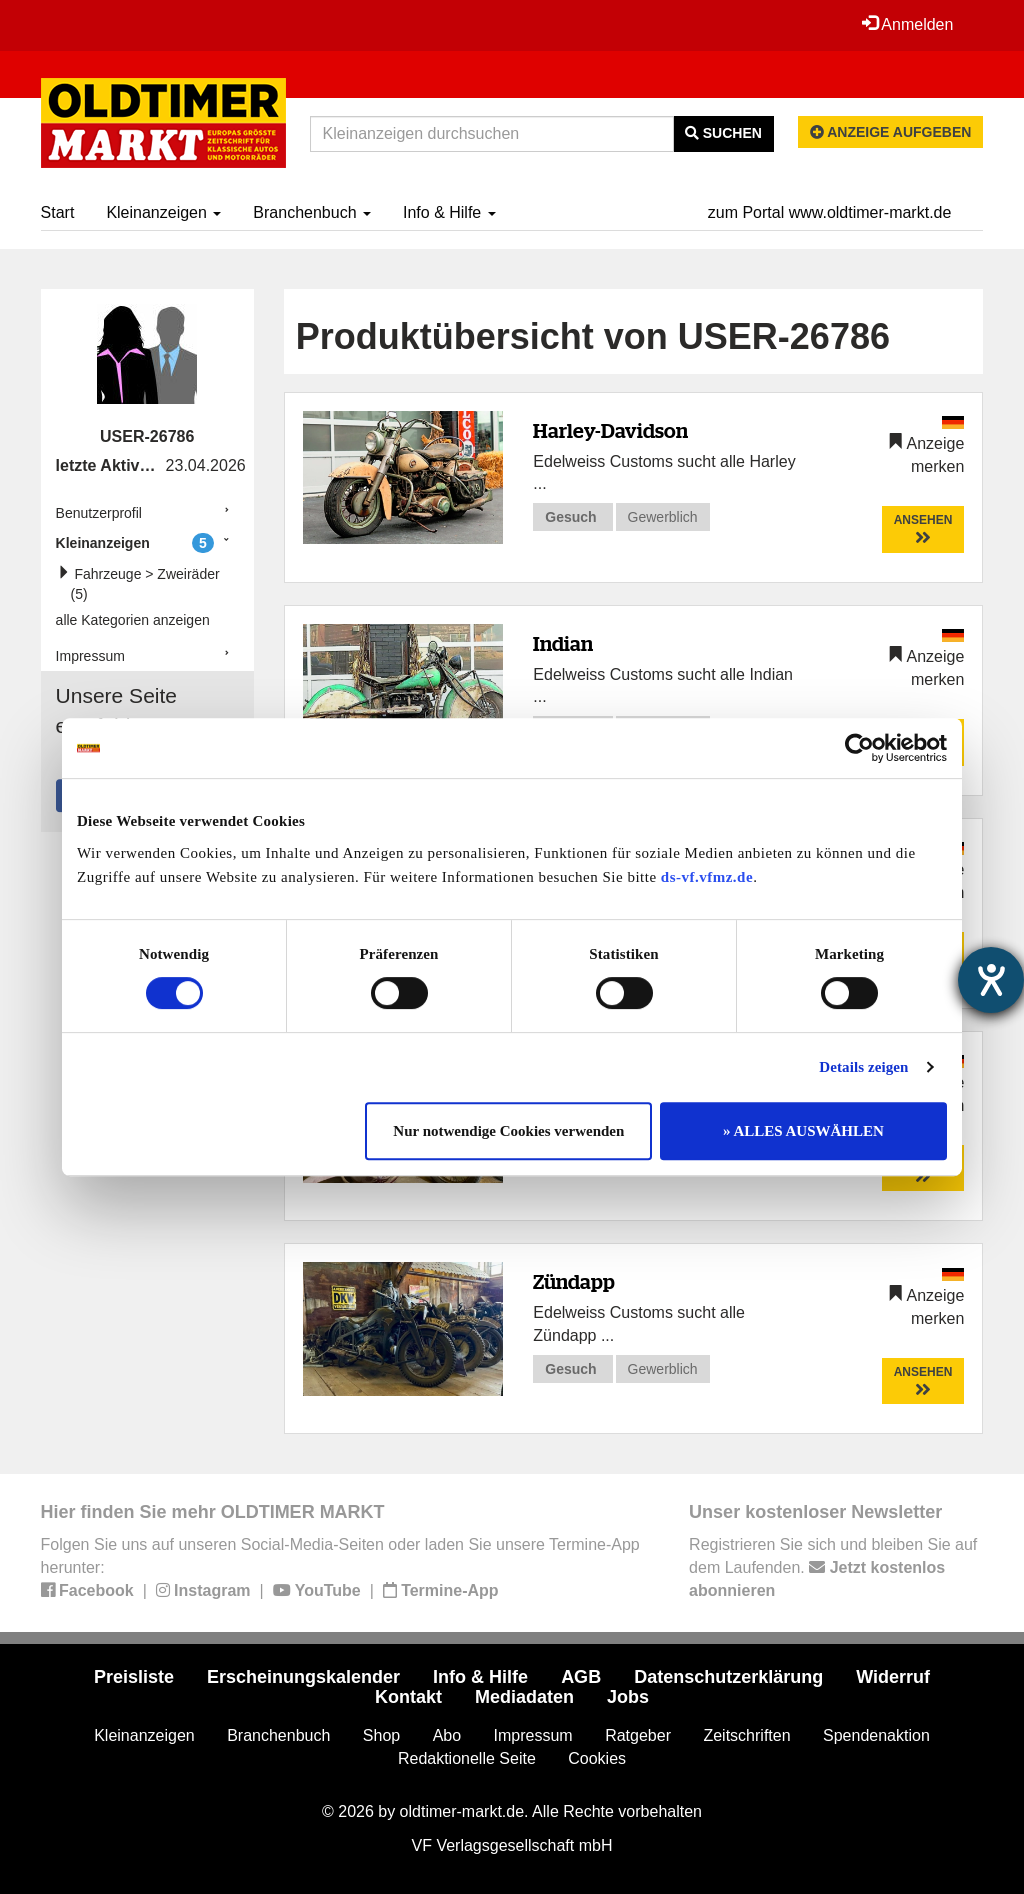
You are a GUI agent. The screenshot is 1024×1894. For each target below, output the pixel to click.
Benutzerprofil (99, 513)
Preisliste (134, 1677)
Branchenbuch (312, 212)
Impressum (90, 656)
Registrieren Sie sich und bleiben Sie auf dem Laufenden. (833, 1567)
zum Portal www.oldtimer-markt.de (830, 212)
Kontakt (408, 1697)
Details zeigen (863, 1067)
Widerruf (893, 1677)
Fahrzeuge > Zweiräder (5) (143, 583)
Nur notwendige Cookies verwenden (508, 1131)
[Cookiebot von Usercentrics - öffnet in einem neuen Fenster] (859, 748)
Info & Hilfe (449, 212)
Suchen (723, 133)
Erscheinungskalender (303, 1677)
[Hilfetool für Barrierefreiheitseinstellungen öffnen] (991, 980)
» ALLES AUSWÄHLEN (803, 1131)
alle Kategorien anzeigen (133, 620)
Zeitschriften (746, 1735)
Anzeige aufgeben (891, 132)
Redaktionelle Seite (467, 1758)
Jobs (628, 1697)
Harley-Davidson (610, 430)
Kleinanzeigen (163, 212)
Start (58, 212)
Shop (381, 1735)
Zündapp (574, 1281)
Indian (563, 643)
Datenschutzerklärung (728, 1677)
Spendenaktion (876, 1735)
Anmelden (908, 24)
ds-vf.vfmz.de (707, 877)
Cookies (597, 1758)
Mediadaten (524, 1697)
